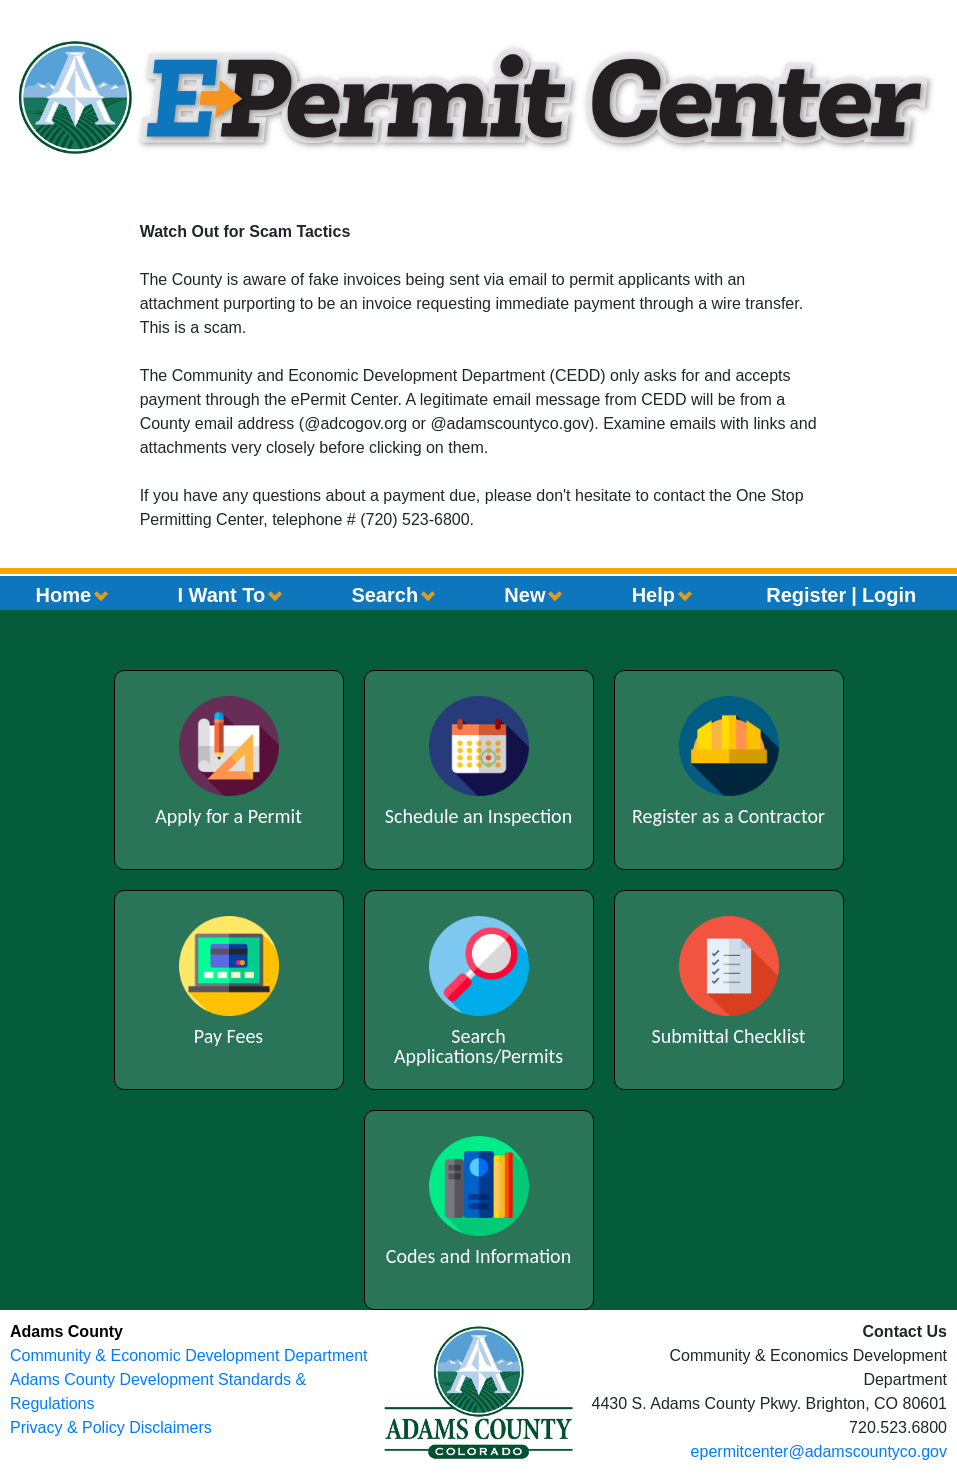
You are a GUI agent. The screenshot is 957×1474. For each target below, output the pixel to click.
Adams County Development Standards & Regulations (158, 1391)
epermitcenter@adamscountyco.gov (819, 1451)
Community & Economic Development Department (188, 1355)
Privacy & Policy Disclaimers (111, 1427)
